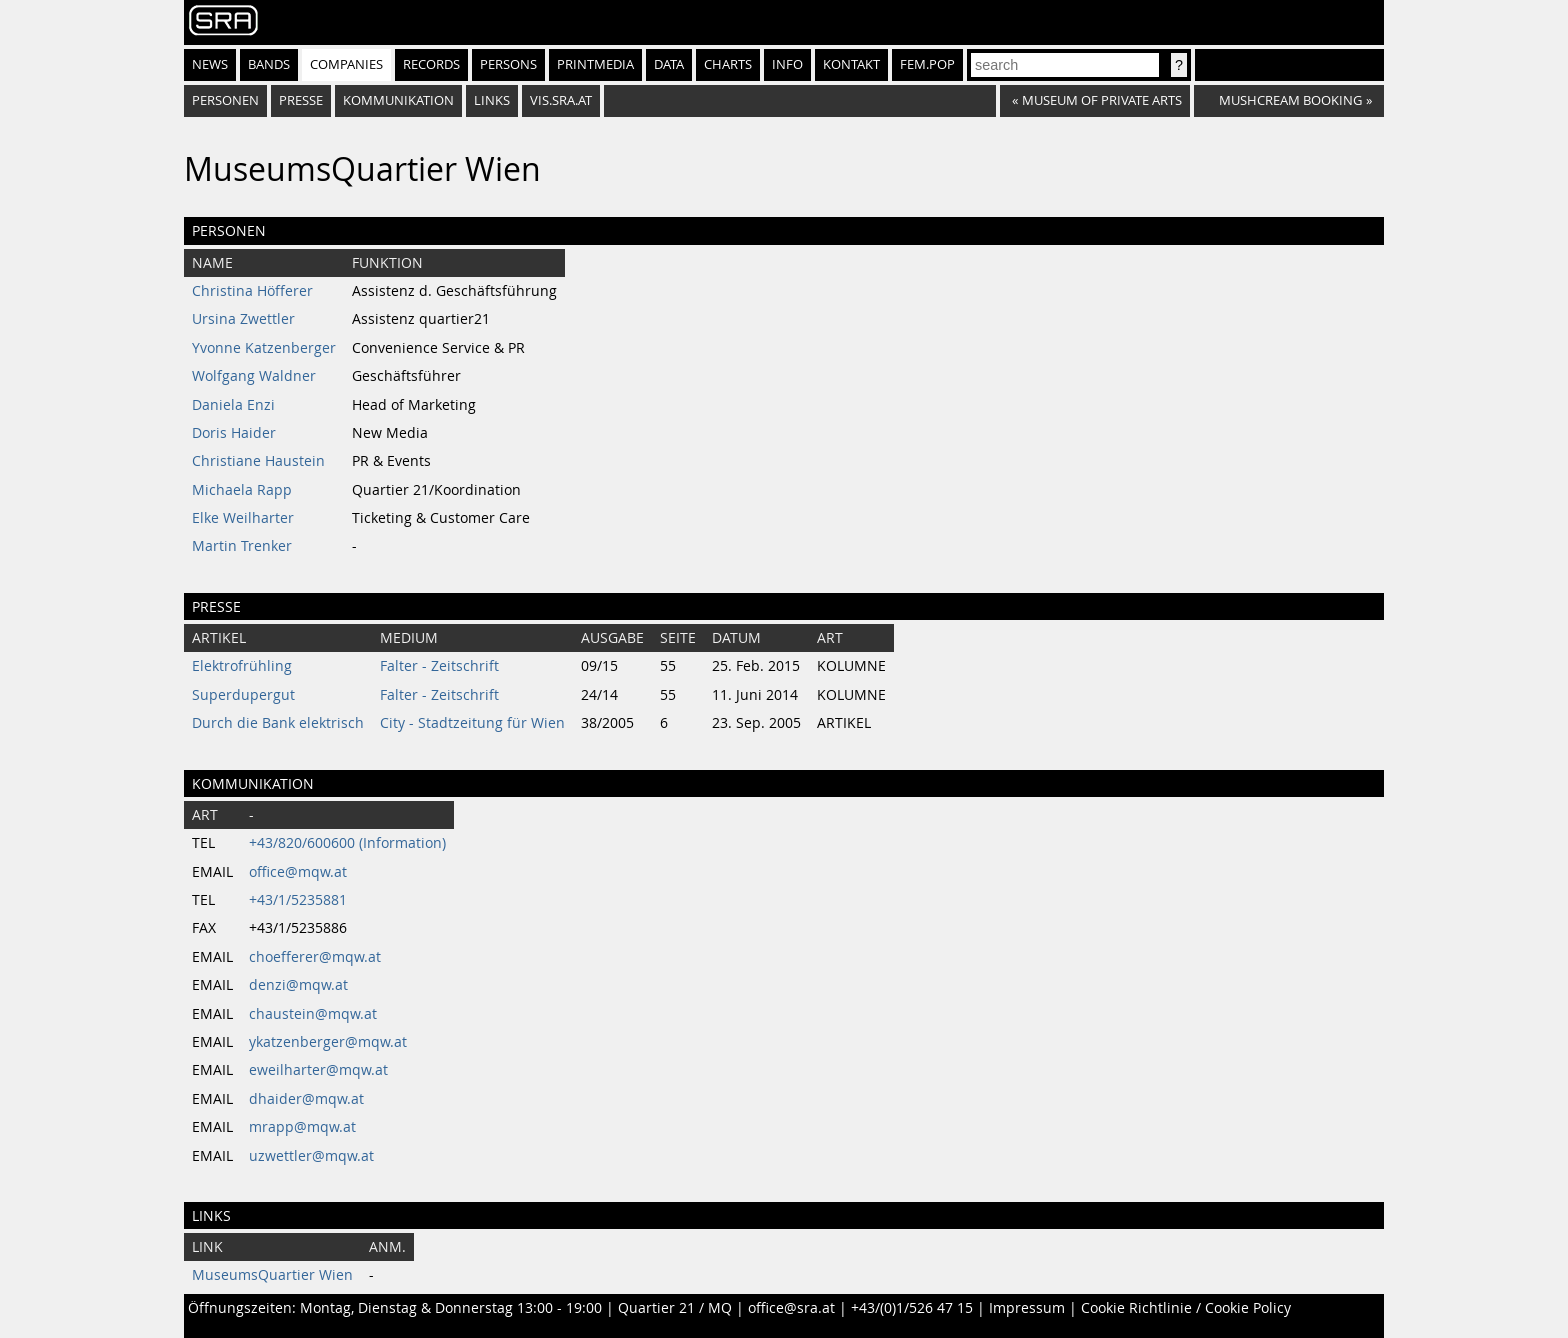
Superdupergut (243, 695)
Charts (728, 64)
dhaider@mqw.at (306, 1099)
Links (492, 100)
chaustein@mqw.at (313, 1014)
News (210, 64)
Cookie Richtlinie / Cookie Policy (1186, 1308)
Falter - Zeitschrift (439, 666)
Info (787, 64)
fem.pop (927, 64)
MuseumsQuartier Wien (272, 1275)
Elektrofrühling (242, 666)
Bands (269, 64)
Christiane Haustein (258, 461)
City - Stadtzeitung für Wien (472, 723)
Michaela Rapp (242, 490)
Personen (225, 100)
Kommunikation (398, 100)
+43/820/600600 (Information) (347, 843)
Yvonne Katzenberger (264, 348)
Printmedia (595, 64)
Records (431, 64)
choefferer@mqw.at (315, 957)
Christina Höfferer (252, 291)
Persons (508, 64)
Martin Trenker (242, 546)
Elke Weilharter (243, 518)
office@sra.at (791, 1308)
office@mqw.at (298, 872)
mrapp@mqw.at (302, 1127)
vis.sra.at (561, 100)
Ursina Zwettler (243, 319)
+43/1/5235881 (298, 900)
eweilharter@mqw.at (318, 1070)
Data (669, 64)
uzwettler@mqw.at (311, 1156)
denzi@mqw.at (298, 985)
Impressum (1027, 1308)
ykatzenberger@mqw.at (328, 1042)
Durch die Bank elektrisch (278, 723)
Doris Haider (234, 433)
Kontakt (851, 64)
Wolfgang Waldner (254, 376)
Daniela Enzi (233, 405)
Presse (301, 100)
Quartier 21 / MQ (675, 1308)
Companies (346, 64)
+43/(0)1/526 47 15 (912, 1308)
